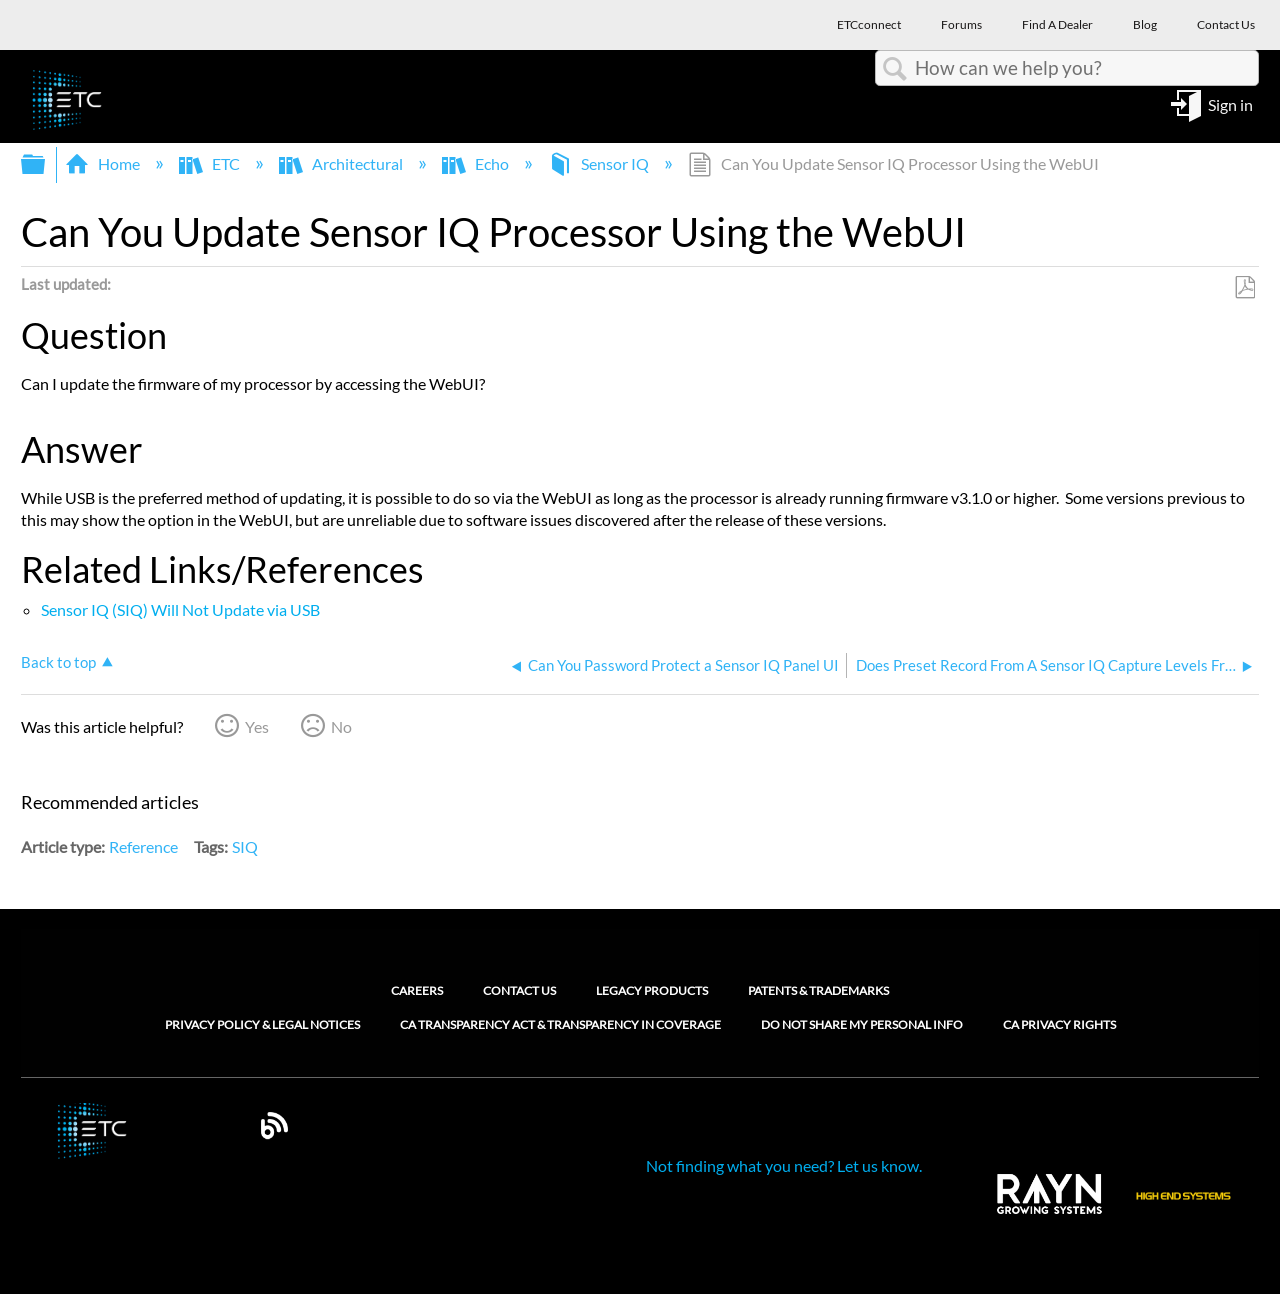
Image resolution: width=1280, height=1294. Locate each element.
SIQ (245, 846)
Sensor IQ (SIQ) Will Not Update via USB (180, 609)
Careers (417, 990)
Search (895, 69)
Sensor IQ (600, 163)
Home (104, 163)
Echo (477, 163)
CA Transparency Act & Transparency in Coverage (560, 1025)
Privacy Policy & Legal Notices (262, 1025)
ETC (211, 163)
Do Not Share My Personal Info (862, 1025)
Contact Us (519, 990)
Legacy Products (652, 990)
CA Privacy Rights (1059, 1025)
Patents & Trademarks (818, 990)
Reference (143, 846)
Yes (257, 726)
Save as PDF (1244, 288)
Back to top (58, 662)
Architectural (342, 163)
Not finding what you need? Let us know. (784, 1165)
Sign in (1230, 103)
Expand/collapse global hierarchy (46, 164)
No (341, 726)
